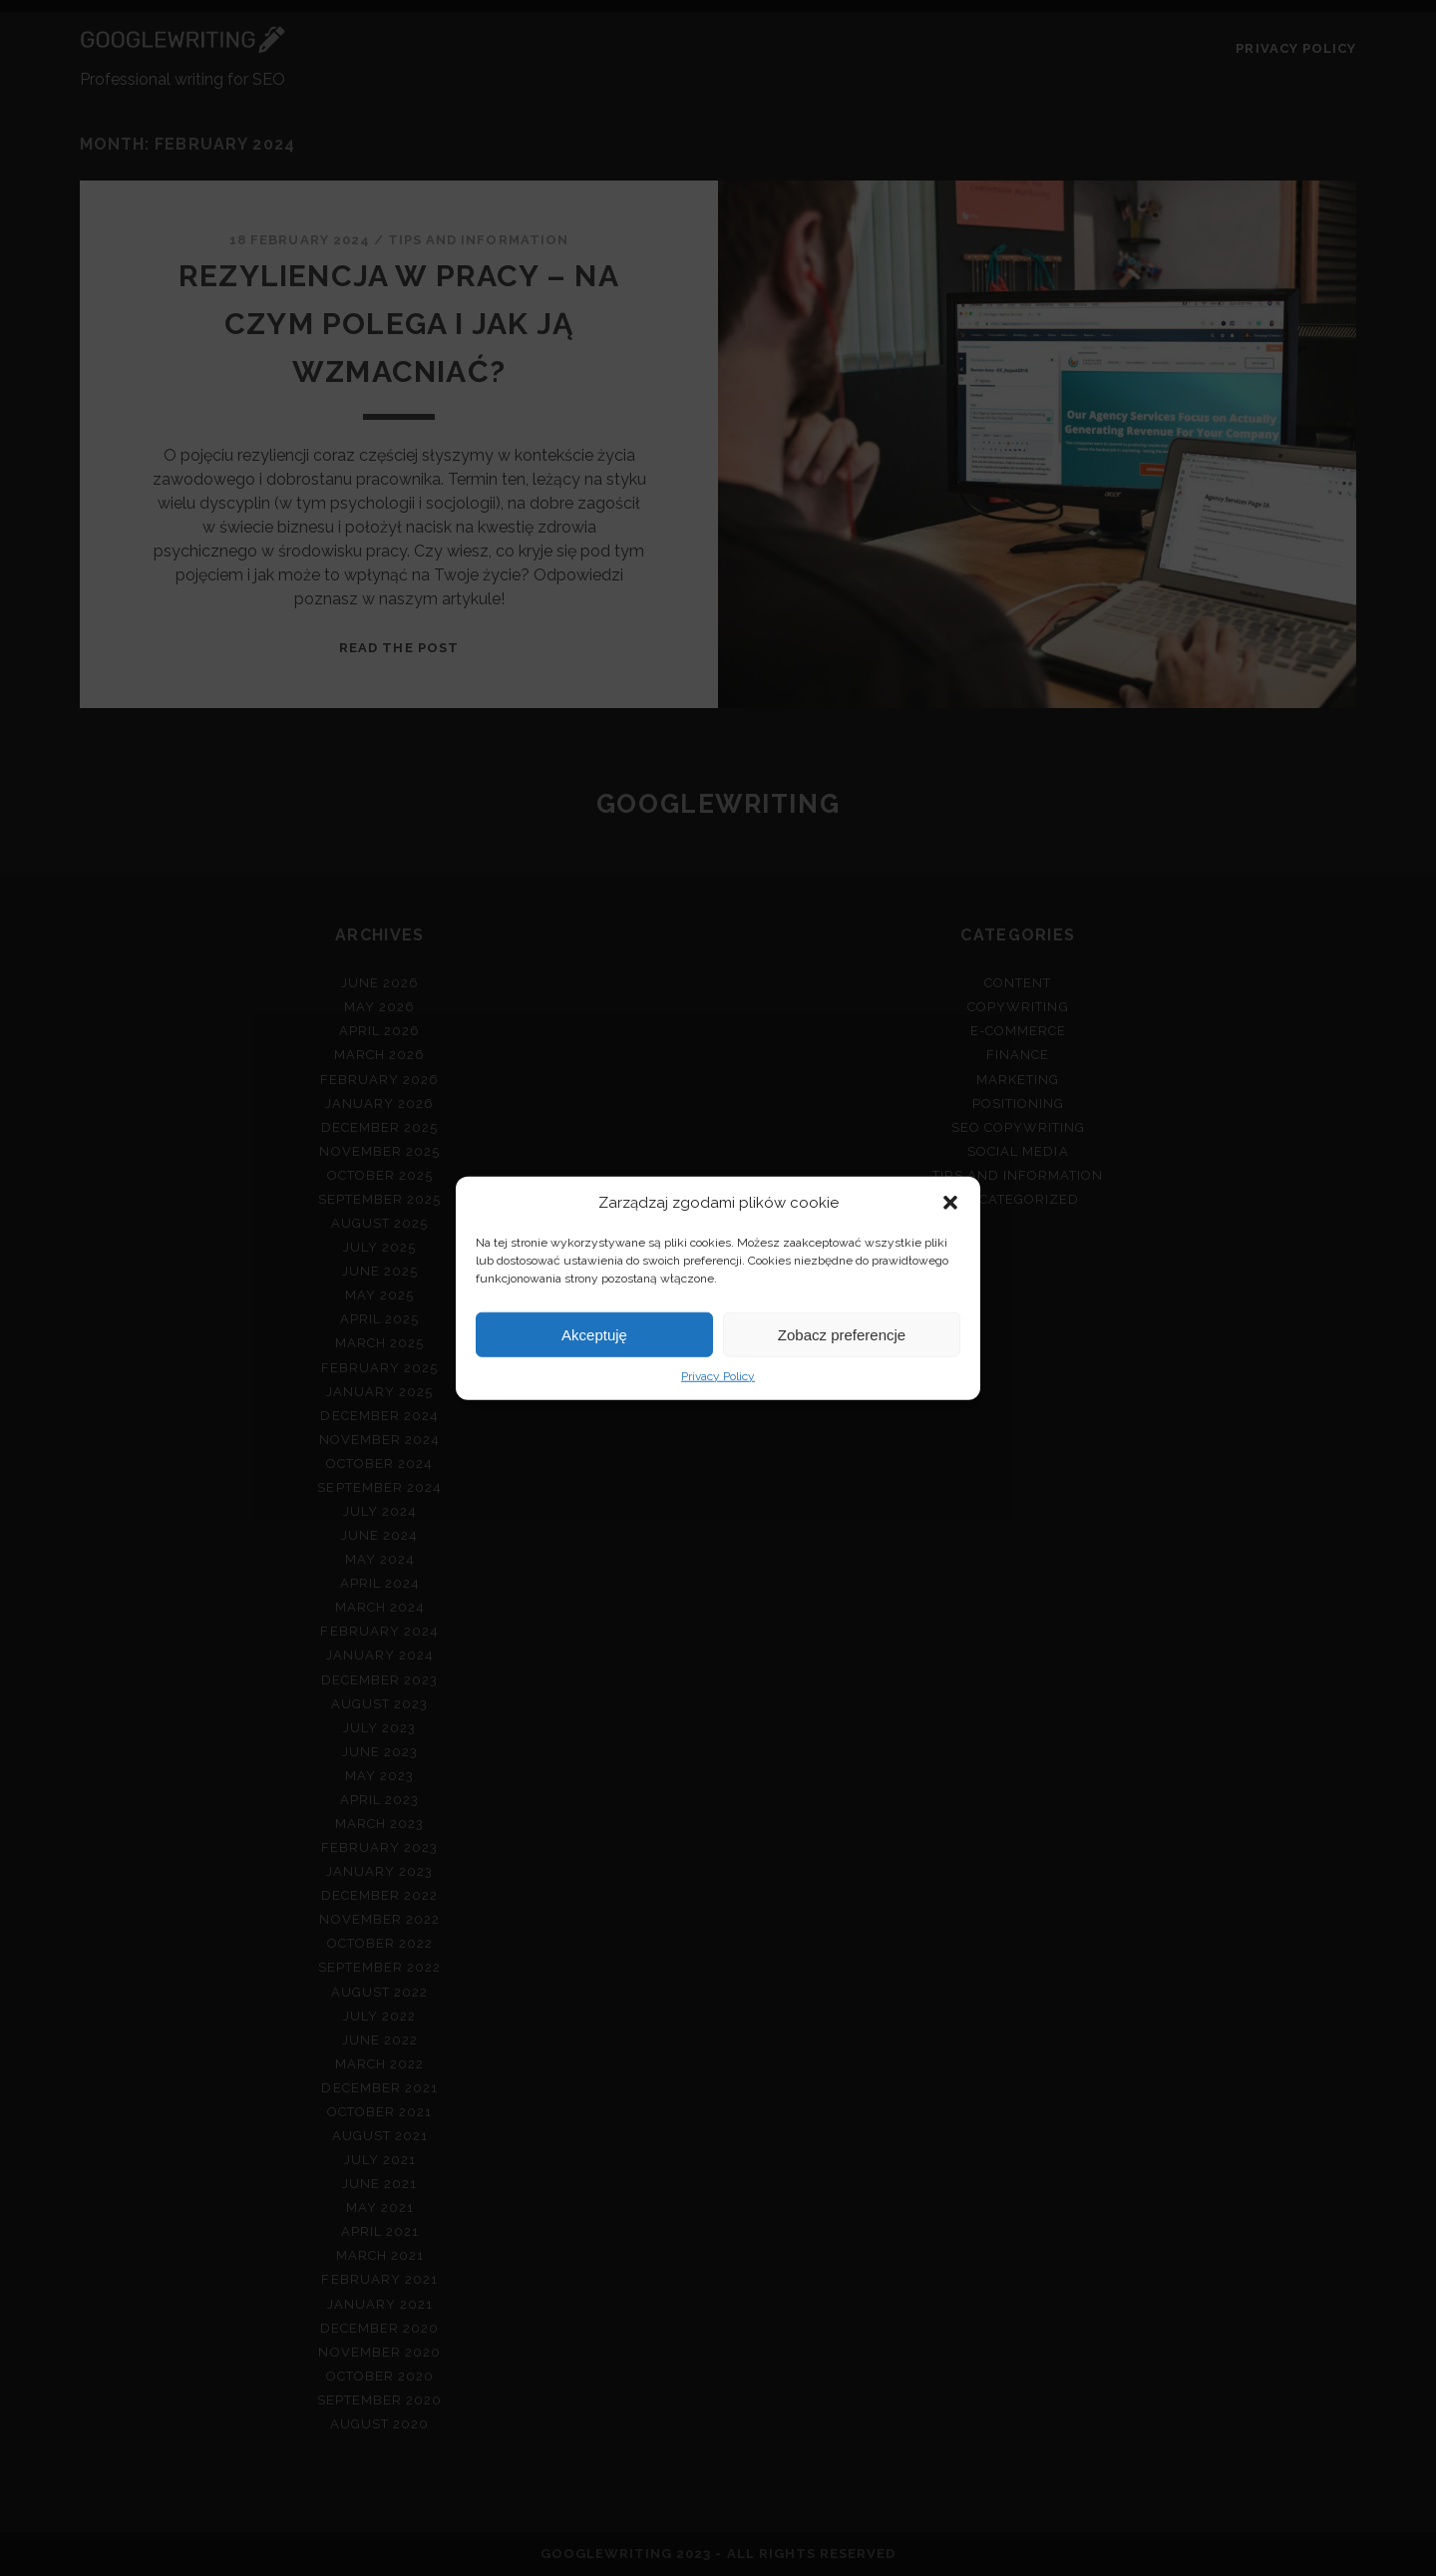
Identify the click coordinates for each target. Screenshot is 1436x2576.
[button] (950, 1203)
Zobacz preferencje (841, 1333)
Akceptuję (594, 1333)
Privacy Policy (718, 1376)
